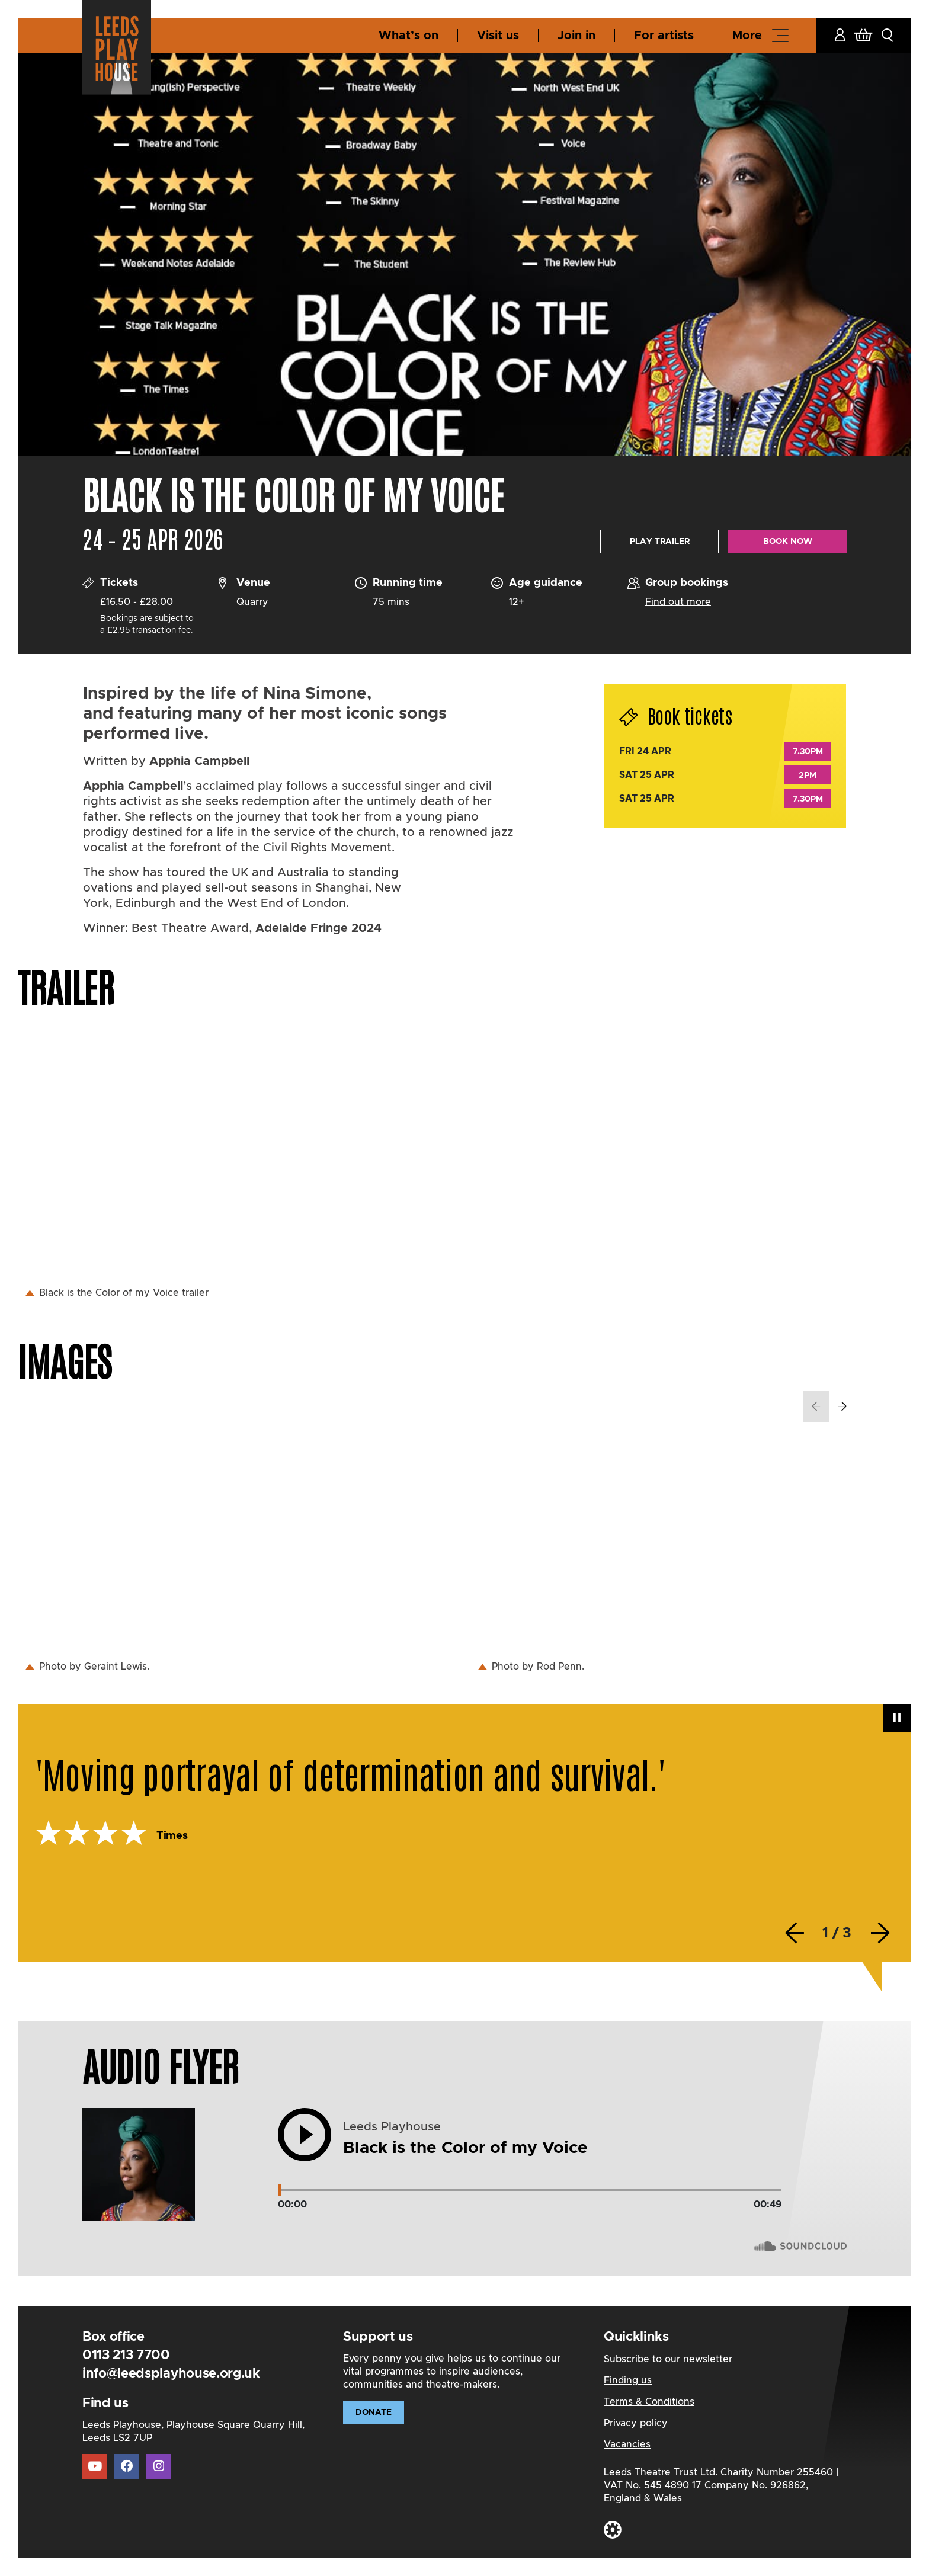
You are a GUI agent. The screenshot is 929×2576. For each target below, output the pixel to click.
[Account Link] (840, 35)
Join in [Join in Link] (576, 35)
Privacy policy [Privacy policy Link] (636, 2423)
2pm (807, 775)
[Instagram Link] (158, 2467)
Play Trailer (660, 541)
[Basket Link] (863, 35)
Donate (373, 2412)
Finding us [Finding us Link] (628, 2380)
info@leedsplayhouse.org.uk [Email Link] (171, 2373)
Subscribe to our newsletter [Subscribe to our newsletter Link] (668, 2359)
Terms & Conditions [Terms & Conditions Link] (649, 2402)
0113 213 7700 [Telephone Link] (126, 2355)
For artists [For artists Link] (664, 35)
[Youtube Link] (95, 2466)
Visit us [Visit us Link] (498, 35)
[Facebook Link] (127, 2466)
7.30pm (808, 752)
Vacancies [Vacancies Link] (627, 2444)
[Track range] (529, 2190)
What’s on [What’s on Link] (408, 35)
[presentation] (816, 1406)
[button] (887, 35)
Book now (787, 541)
